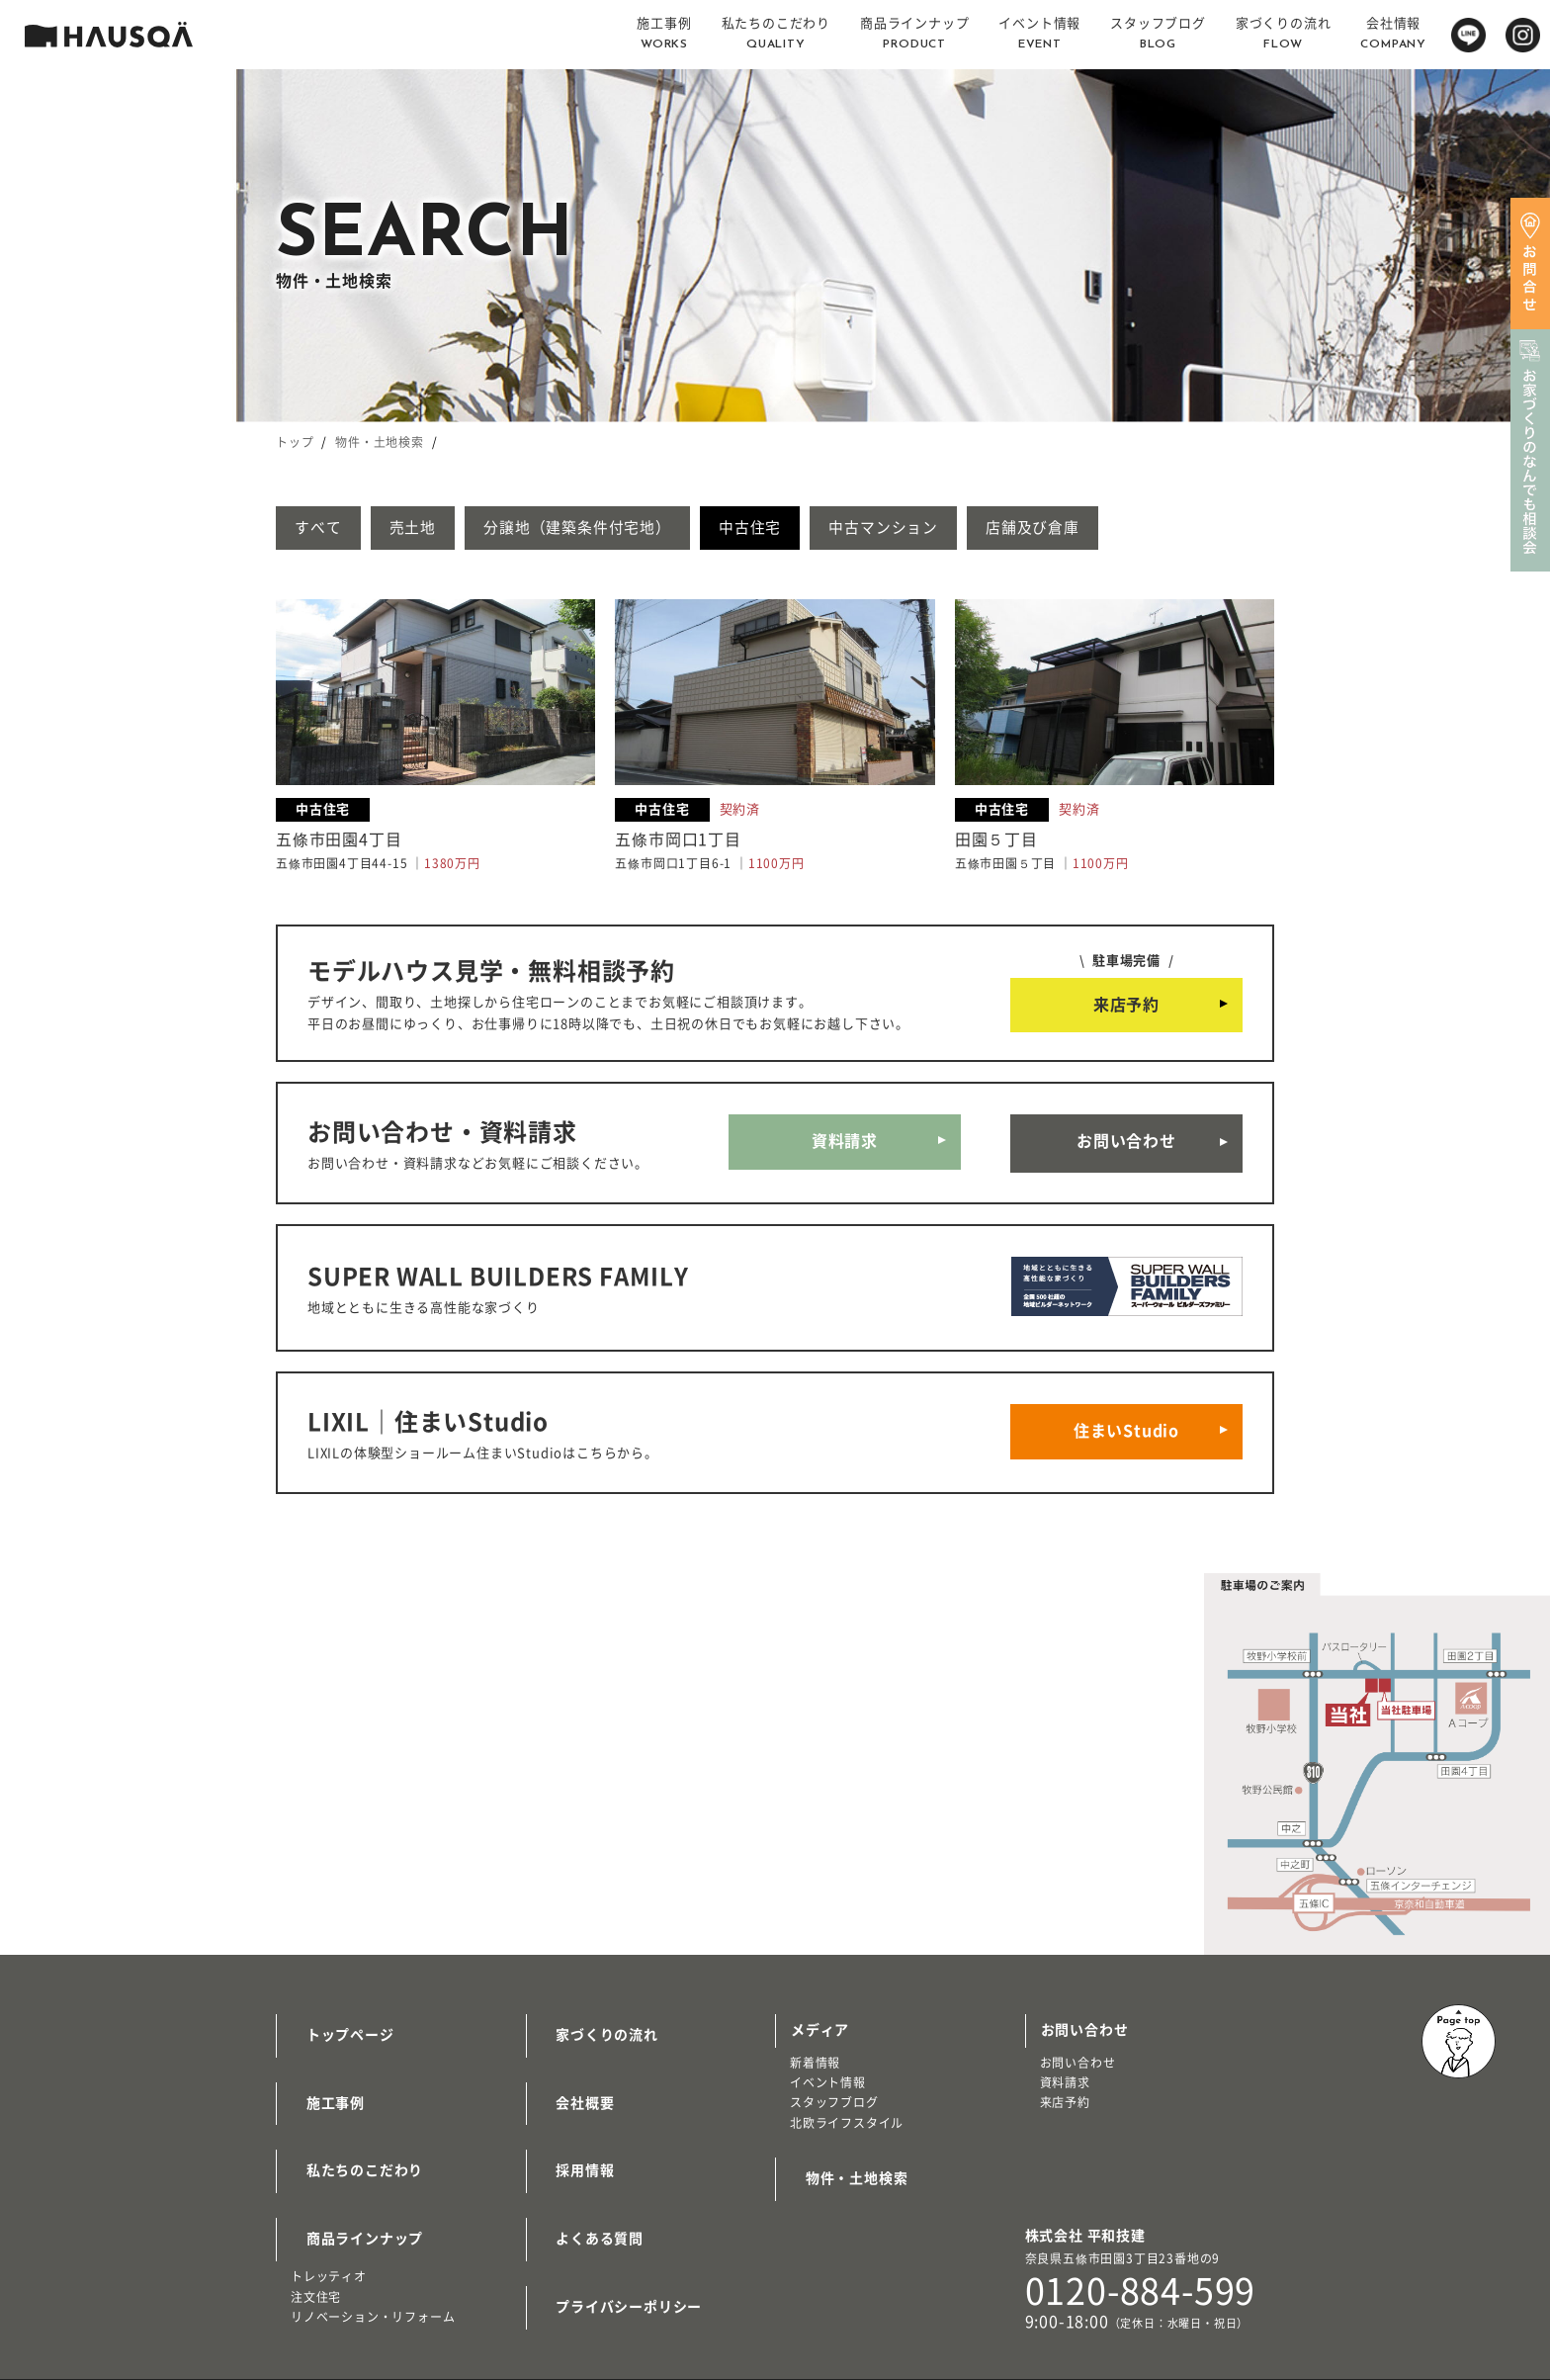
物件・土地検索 (379, 442)
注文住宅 (316, 2234)
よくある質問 (586, 2181)
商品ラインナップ (350, 2181)
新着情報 (815, 2040)
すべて (325, 529)
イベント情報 (828, 2060)
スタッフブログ (834, 2079)
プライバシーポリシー (615, 2240)
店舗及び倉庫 (1128, 529)
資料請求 (845, 1143)
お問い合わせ (1126, 1143)
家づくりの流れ (593, 2007)
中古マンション (962, 529)
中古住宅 (810, 529)
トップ (294, 442)
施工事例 (321, 2065)
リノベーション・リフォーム (373, 2254)
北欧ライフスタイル (847, 2100)
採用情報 (571, 2123)
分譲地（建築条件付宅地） (619, 529)
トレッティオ (329, 2214)
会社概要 (571, 2065)
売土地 (434, 529)
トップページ (336, 2007)
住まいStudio (1126, 1414)
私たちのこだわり (350, 2123)
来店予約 (1126, 1008)
